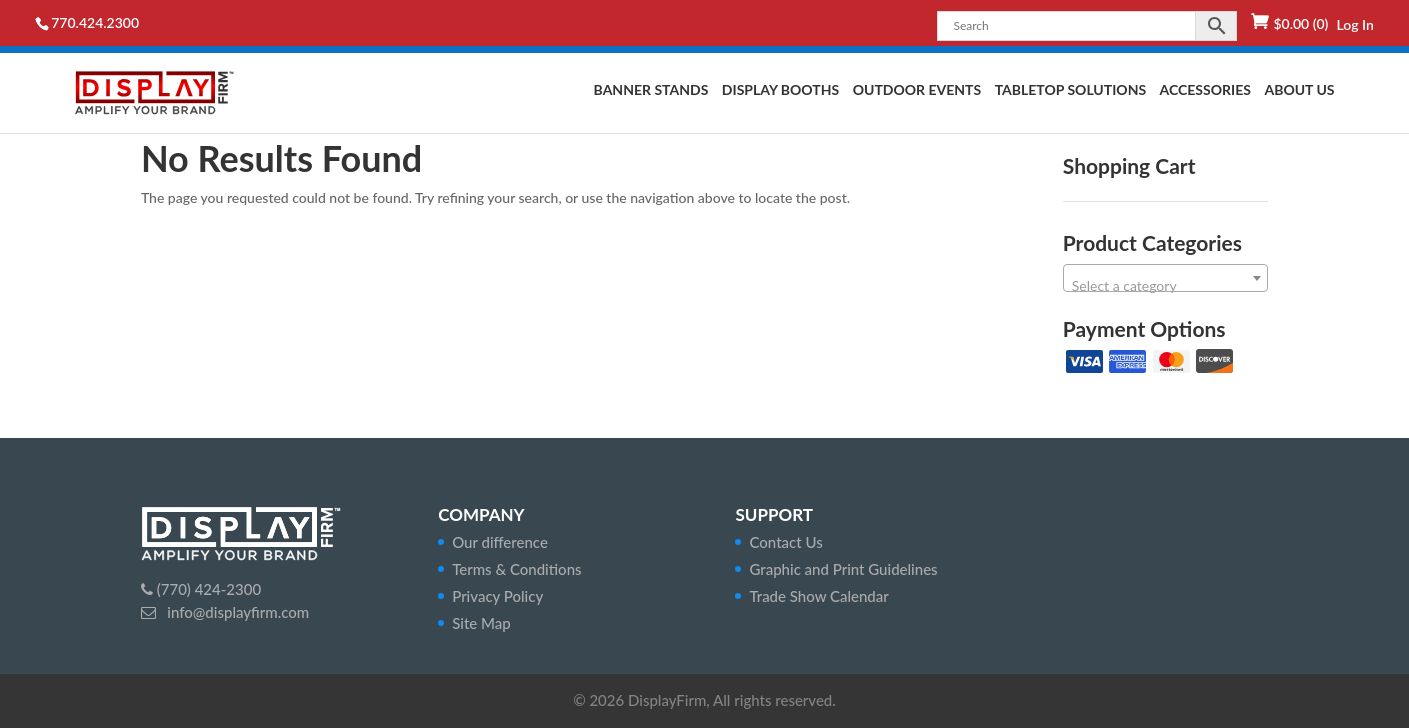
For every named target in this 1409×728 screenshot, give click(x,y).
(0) (1300, 23)
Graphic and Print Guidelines (843, 569)
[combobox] (1165, 278)
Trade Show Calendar (818, 596)
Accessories (1205, 90)
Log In (1354, 24)
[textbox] (1165, 286)
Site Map (481, 623)
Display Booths (780, 90)
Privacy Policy (497, 596)
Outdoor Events (917, 90)
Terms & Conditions (516, 569)
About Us (1299, 90)
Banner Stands (651, 90)
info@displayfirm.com (236, 612)
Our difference (500, 542)
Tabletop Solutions (1070, 90)
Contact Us (785, 542)
